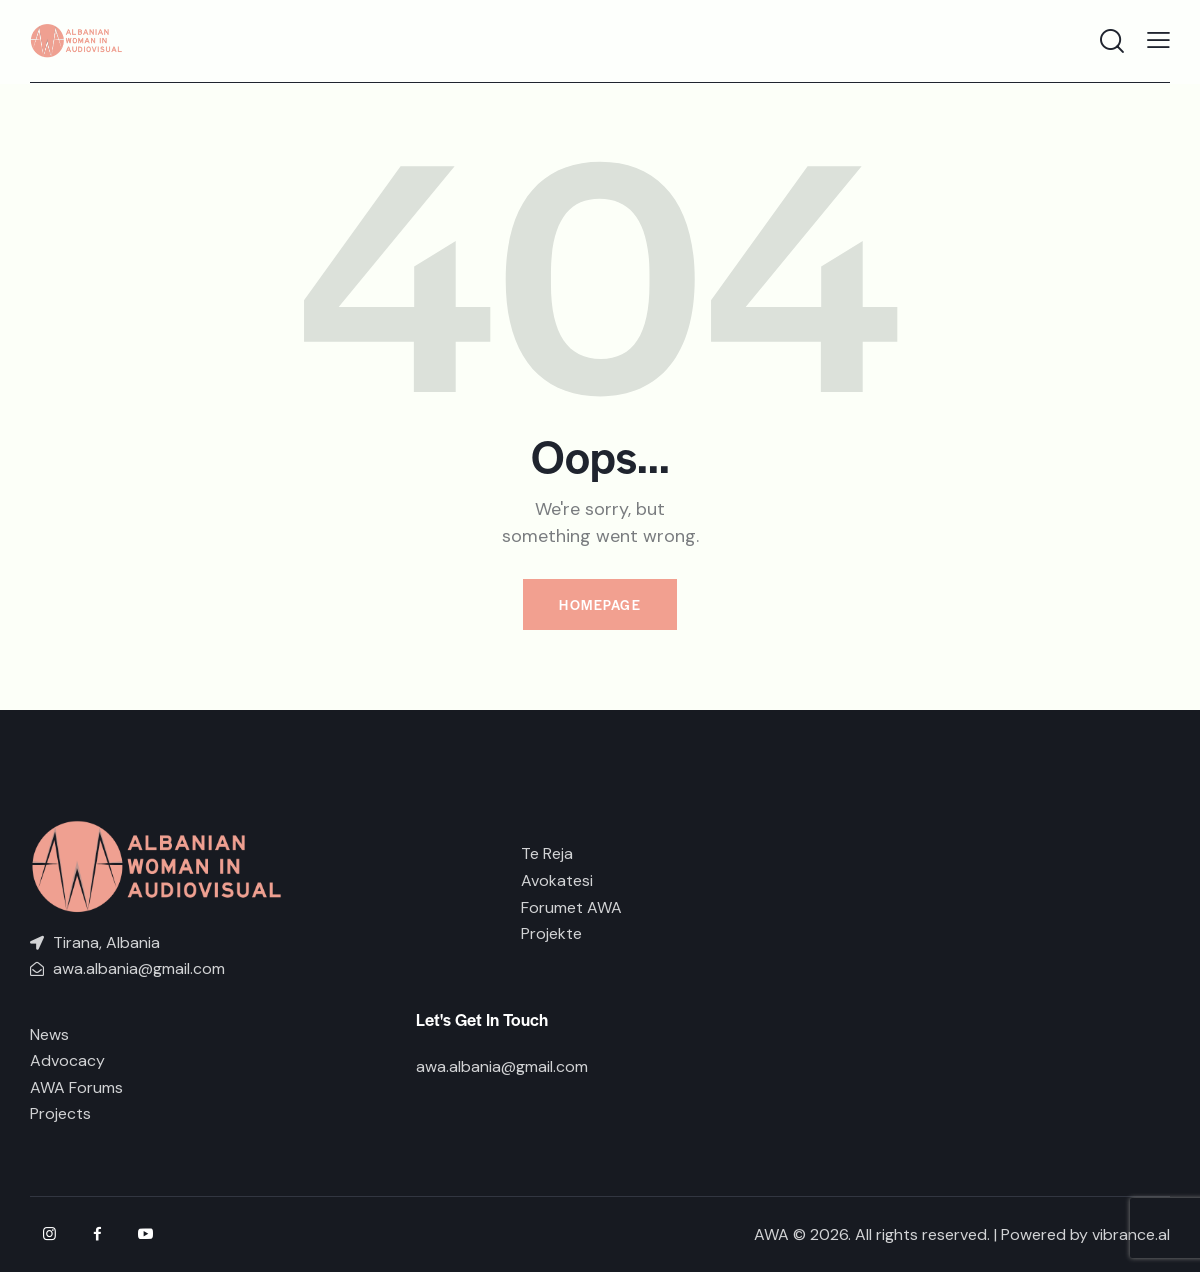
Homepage (600, 604)
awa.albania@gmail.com (502, 1066)
